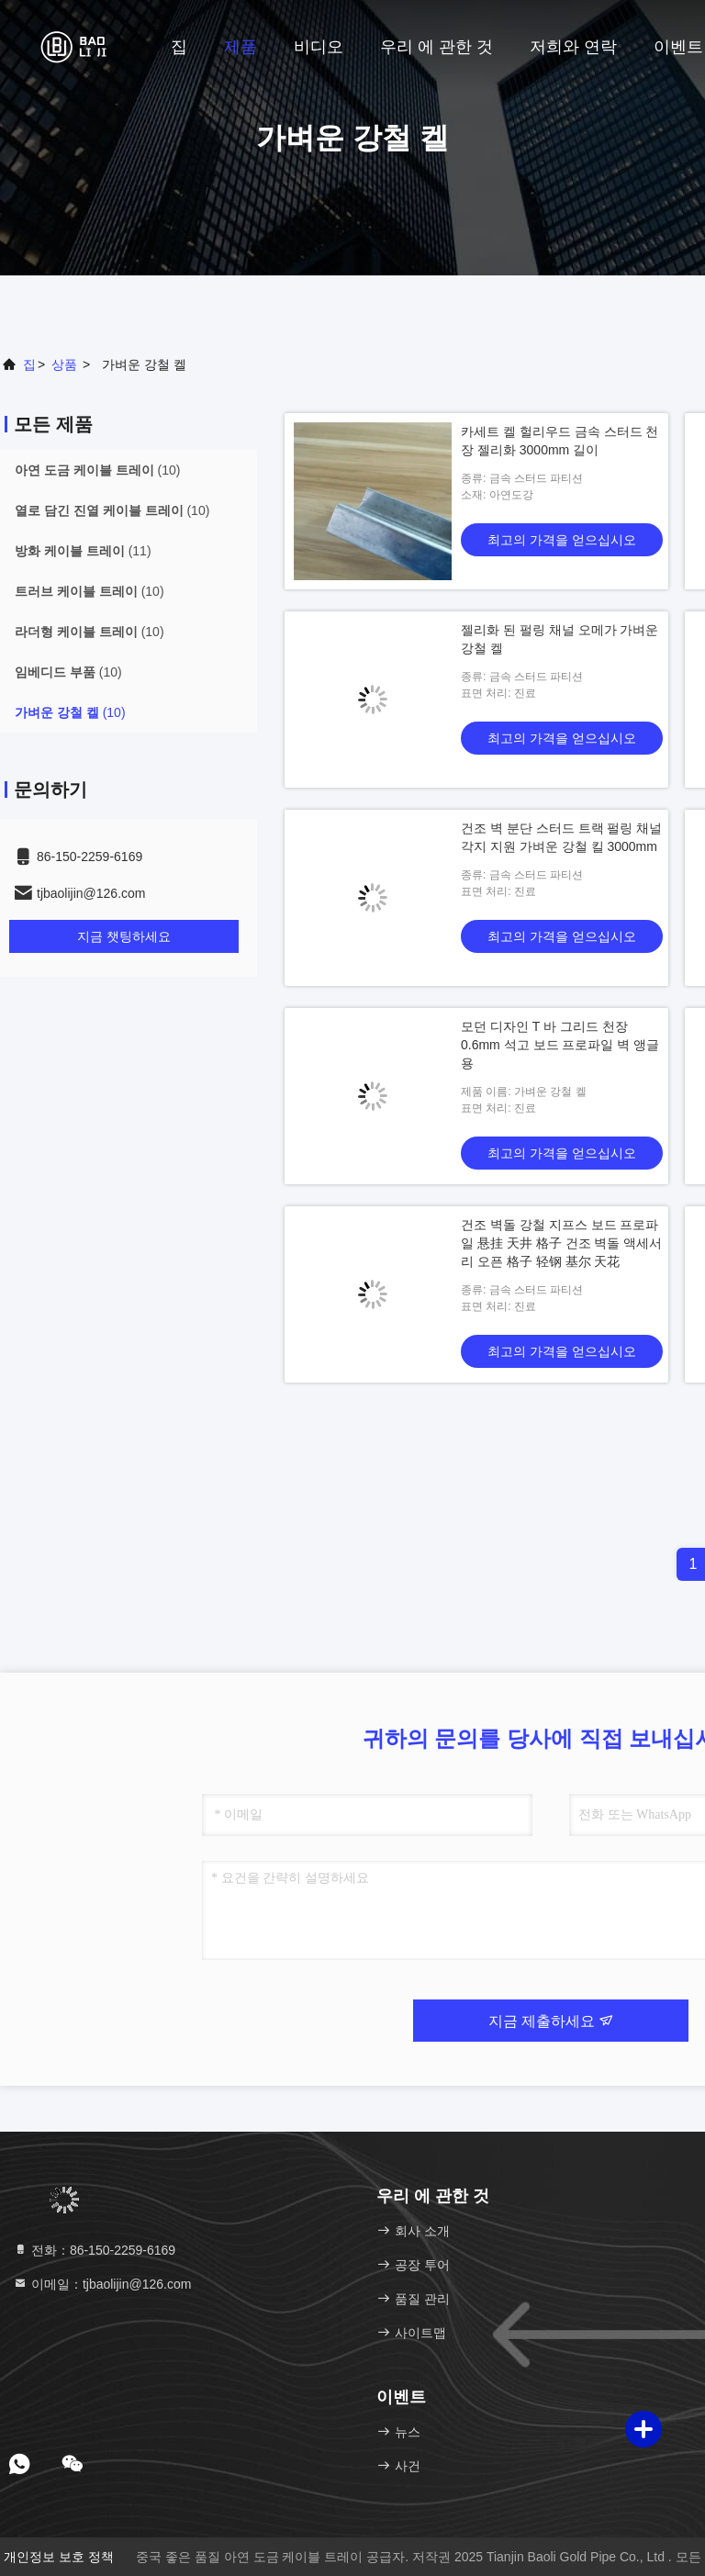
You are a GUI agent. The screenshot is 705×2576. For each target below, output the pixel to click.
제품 (240, 47)
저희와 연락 (573, 47)
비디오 (318, 47)
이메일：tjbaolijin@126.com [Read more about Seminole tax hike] (102, 2284)
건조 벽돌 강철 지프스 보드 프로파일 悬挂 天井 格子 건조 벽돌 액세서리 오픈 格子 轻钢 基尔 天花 (561, 1243)
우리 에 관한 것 (436, 47)
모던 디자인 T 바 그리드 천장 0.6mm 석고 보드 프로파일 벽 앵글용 (560, 1044)
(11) (83, 550)
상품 (64, 364)
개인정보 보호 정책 (59, 2556)
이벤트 (678, 47)
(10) (97, 470)
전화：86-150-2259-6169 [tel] (94, 2250)
